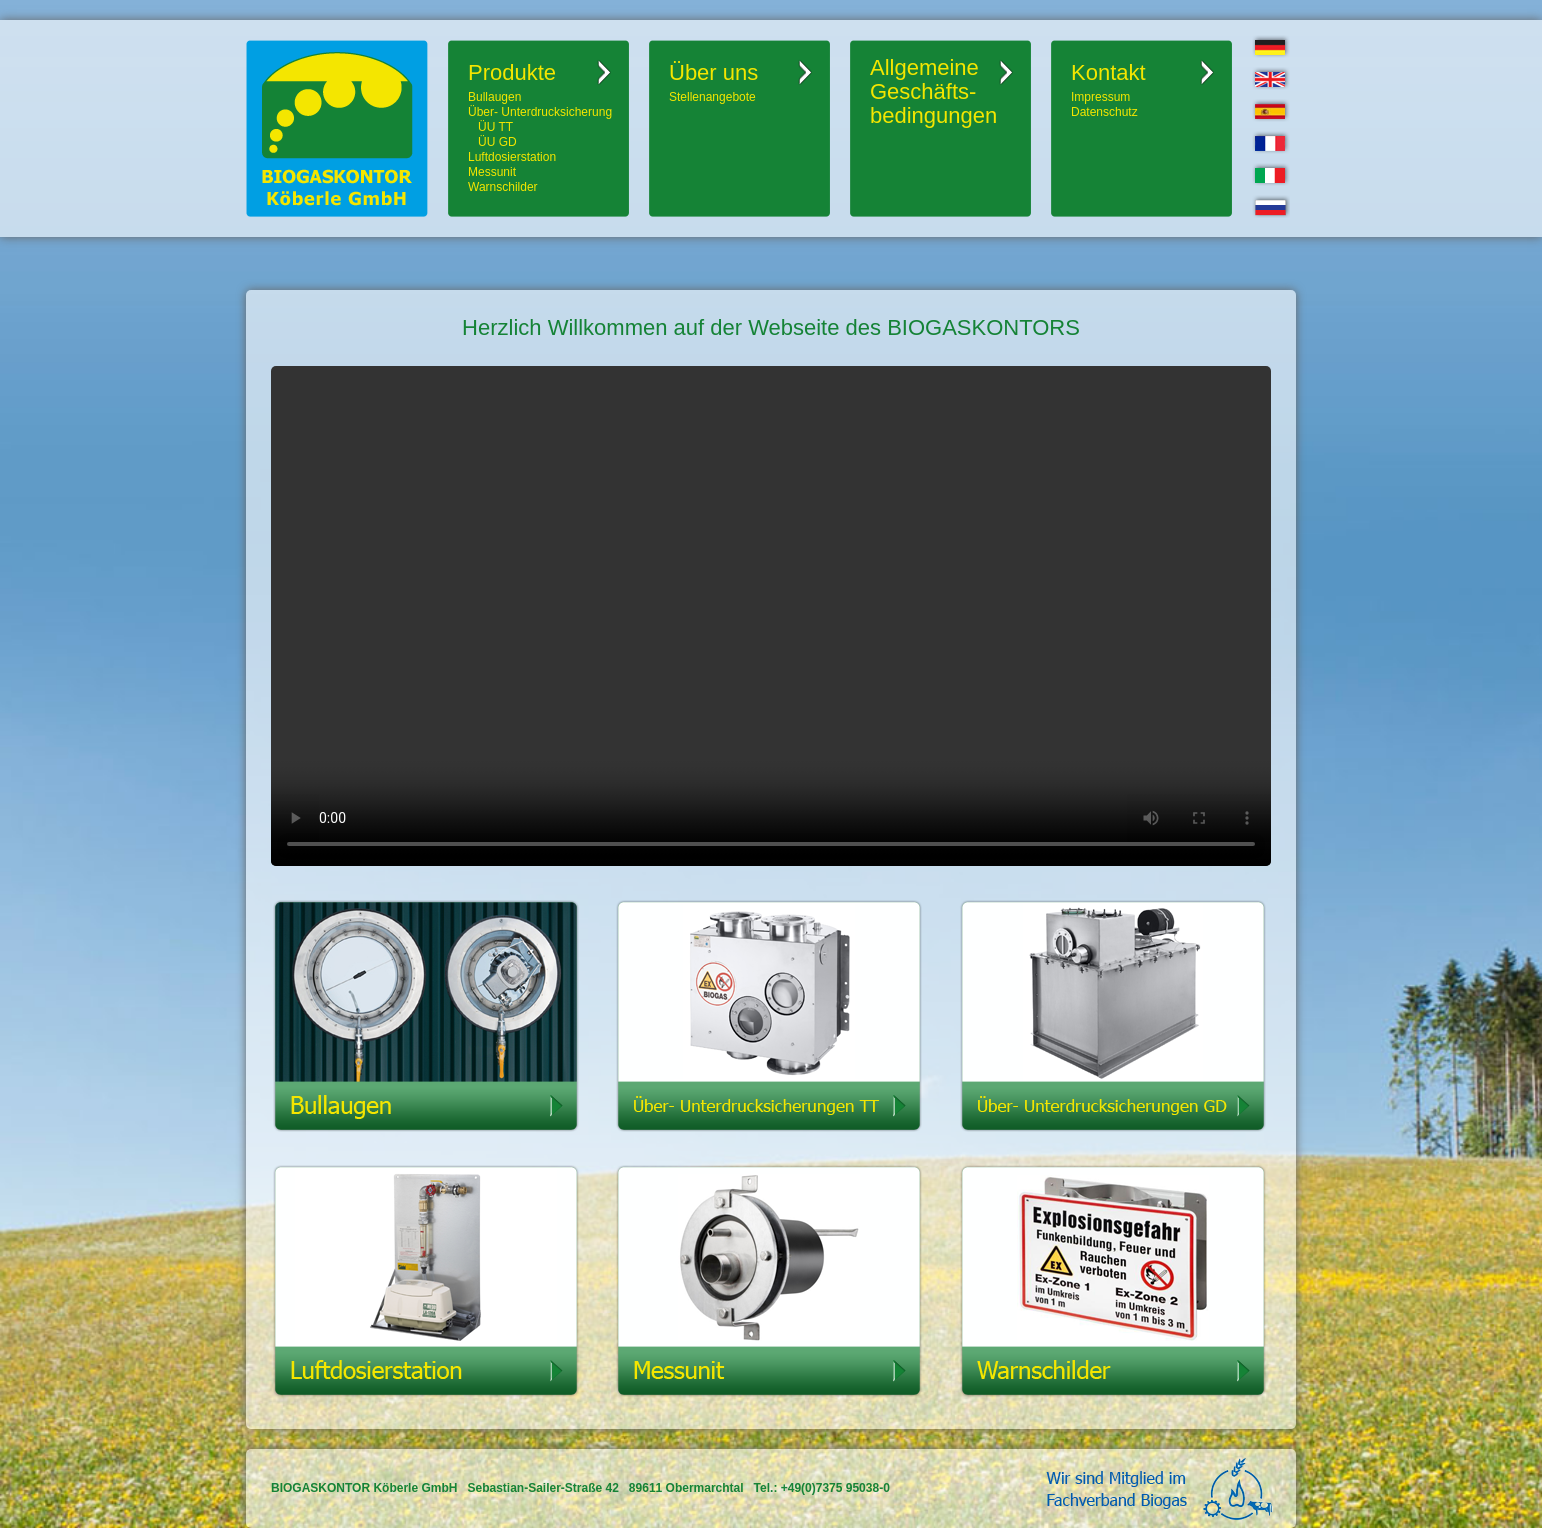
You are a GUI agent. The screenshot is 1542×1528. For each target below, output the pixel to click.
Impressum (1100, 97)
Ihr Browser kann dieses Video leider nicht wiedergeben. (771, 616)
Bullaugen (494, 97)
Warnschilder (503, 187)
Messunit (492, 172)
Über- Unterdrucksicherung (540, 112)
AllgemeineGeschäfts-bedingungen (933, 92)
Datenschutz (1104, 112)
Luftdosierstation (512, 157)
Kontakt (1108, 72)
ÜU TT (495, 127)
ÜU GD (497, 142)
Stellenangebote (712, 97)
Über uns (713, 72)
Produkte (512, 72)
